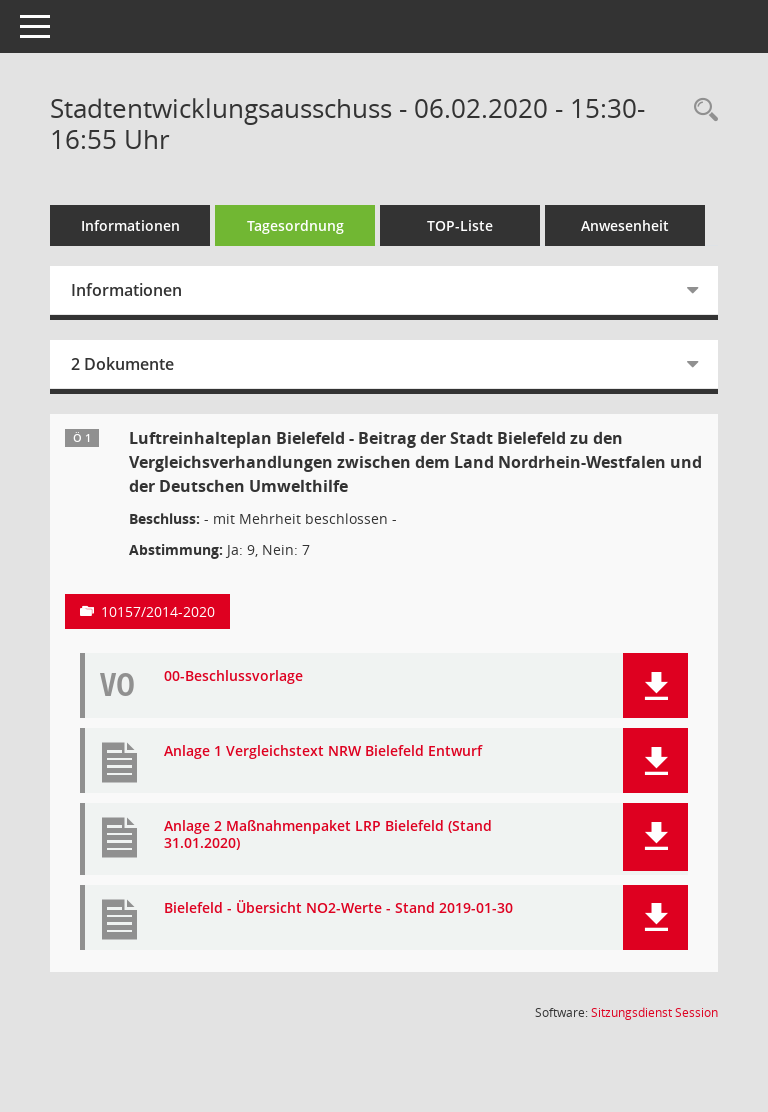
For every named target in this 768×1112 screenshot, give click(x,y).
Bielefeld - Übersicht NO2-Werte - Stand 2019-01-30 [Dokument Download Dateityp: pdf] (338, 908)
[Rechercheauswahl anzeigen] (701, 110)
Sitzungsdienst (654, 1012)
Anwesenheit (625, 225)
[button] (655, 685)
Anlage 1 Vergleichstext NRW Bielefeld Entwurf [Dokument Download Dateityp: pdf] (323, 751)
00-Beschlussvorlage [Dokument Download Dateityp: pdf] (233, 676)
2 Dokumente (122, 364)
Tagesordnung (295, 225)
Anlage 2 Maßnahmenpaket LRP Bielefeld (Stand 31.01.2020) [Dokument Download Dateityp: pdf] (328, 835)
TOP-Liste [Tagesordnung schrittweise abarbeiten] (460, 225)
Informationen (130, 225)
